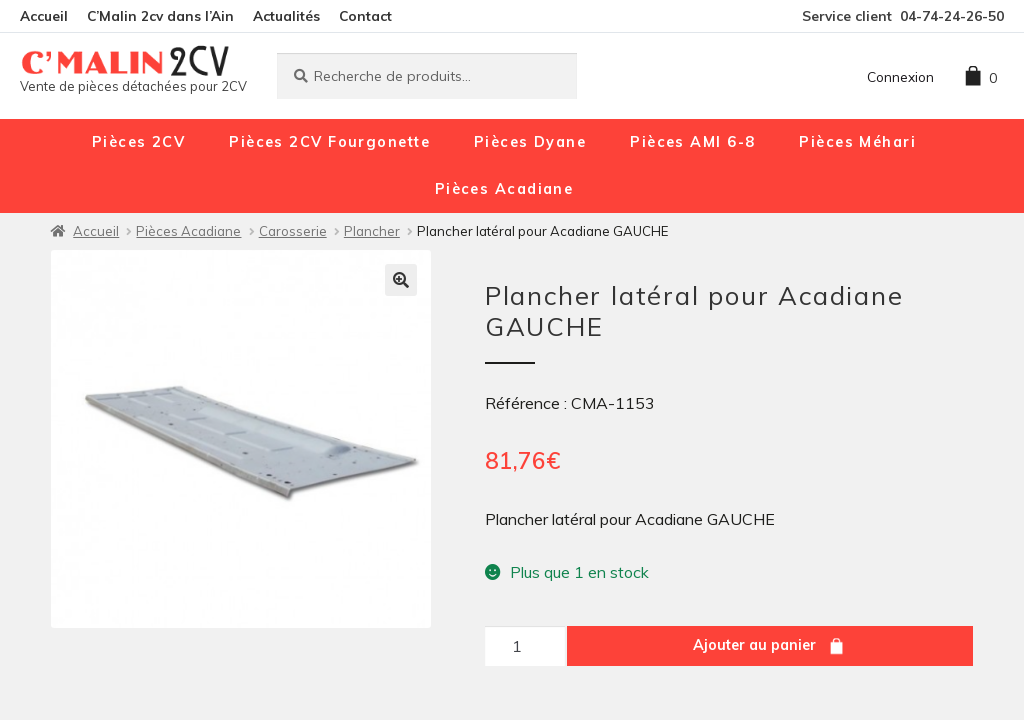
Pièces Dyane (530, 142)
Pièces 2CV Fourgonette (329, 142)
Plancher (372, 231)
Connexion (900, 76)
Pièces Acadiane (504, 189)
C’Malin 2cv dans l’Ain (160, 15)
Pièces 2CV (138, 142)
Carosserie (293, 231)
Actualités (286, 15)
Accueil (44, 15)
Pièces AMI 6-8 (692, 142)
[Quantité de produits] (525, 646)
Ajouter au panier (754, 645)
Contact (365, 15)
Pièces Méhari (857, 142)
